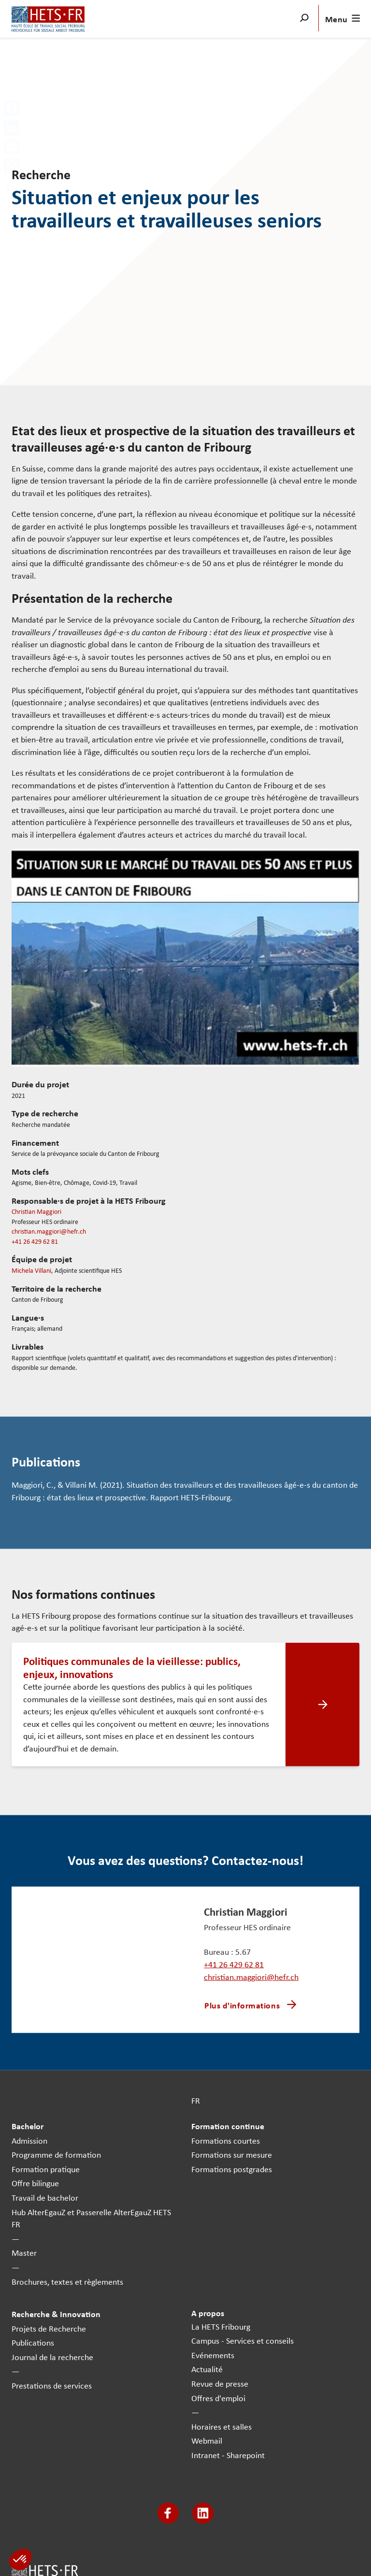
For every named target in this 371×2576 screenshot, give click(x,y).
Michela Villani (31, 1270)
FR (195, 2100)
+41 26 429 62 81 (35, 1241)
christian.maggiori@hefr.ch (49, 1231)
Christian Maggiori (36, 1211)
